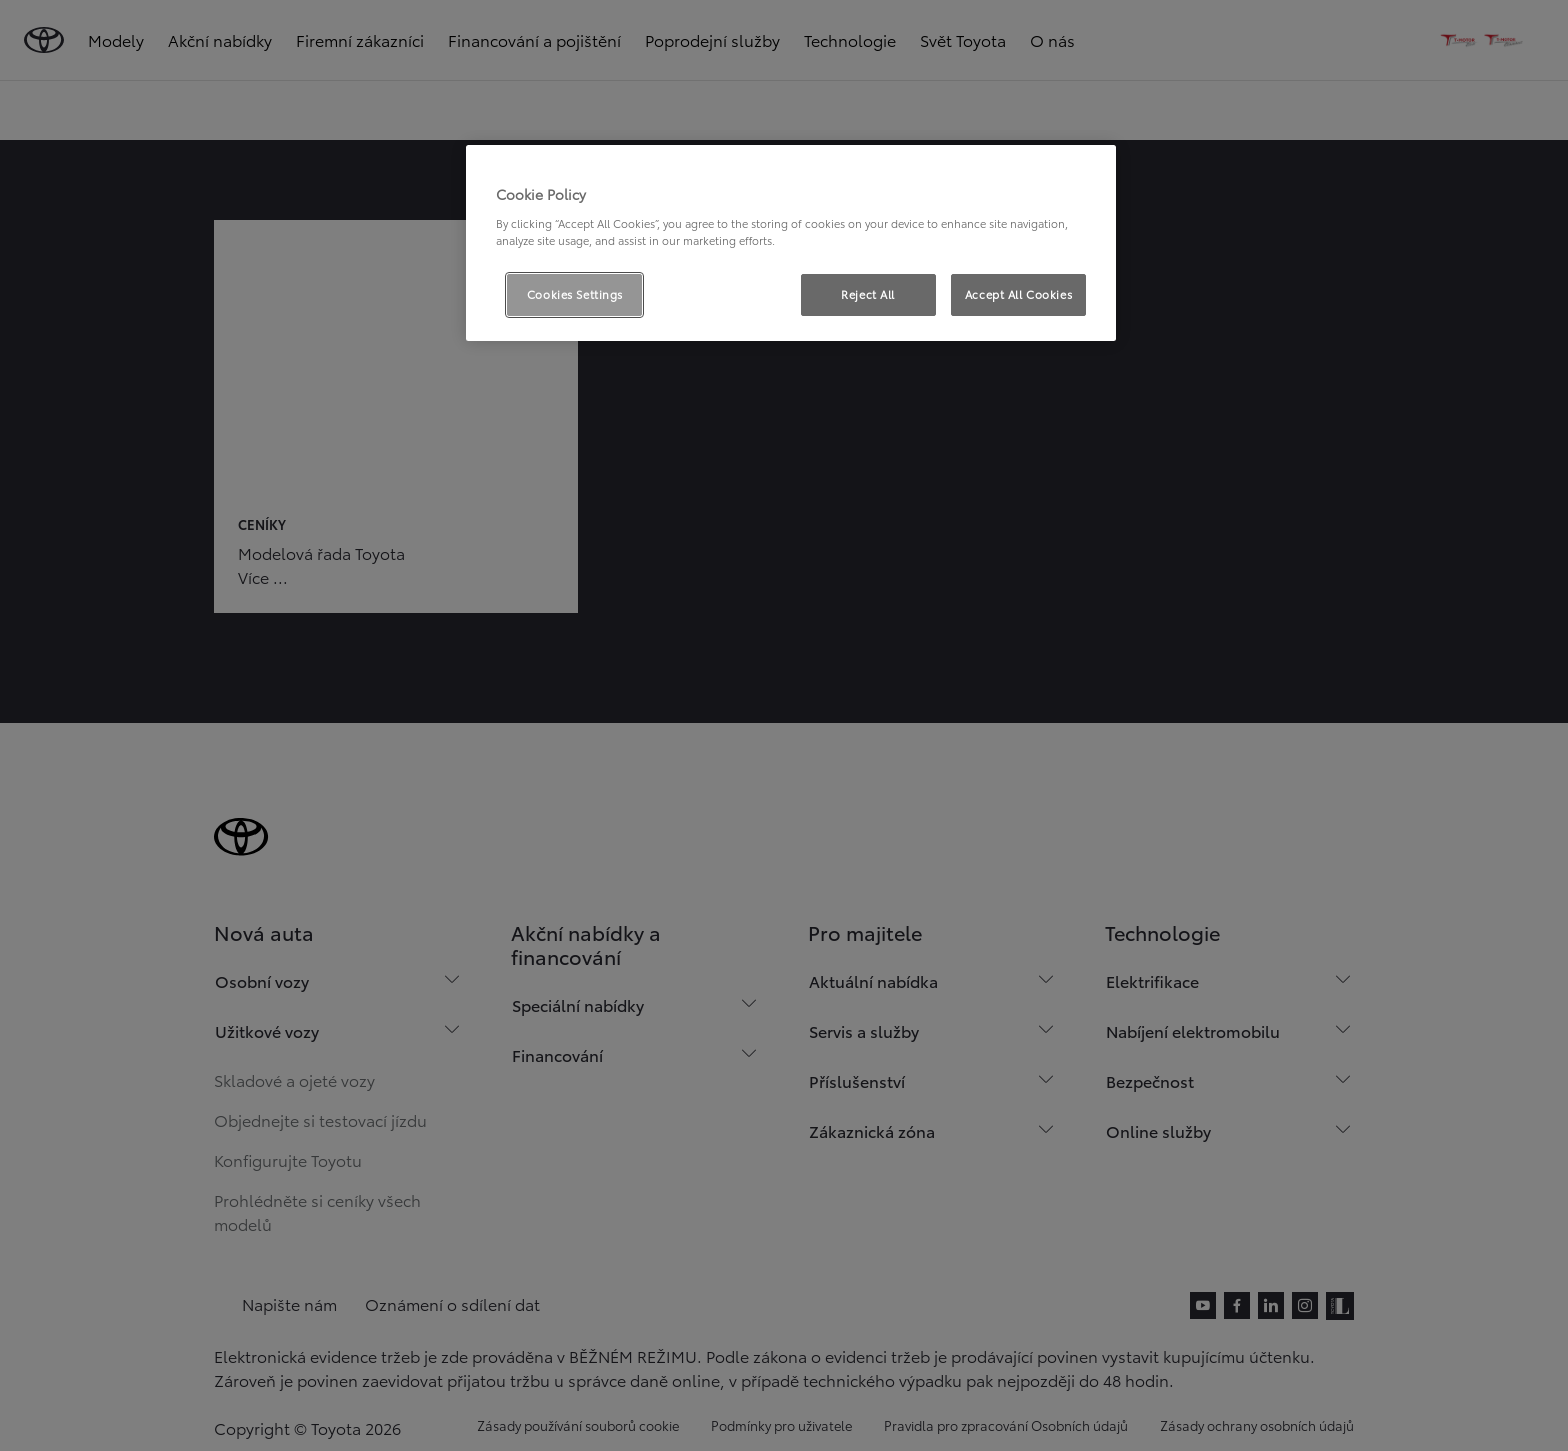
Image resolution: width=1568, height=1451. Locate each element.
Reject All (868, 294)
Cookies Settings (575, 294)
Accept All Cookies (1018, 294)
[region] (791, 243)
